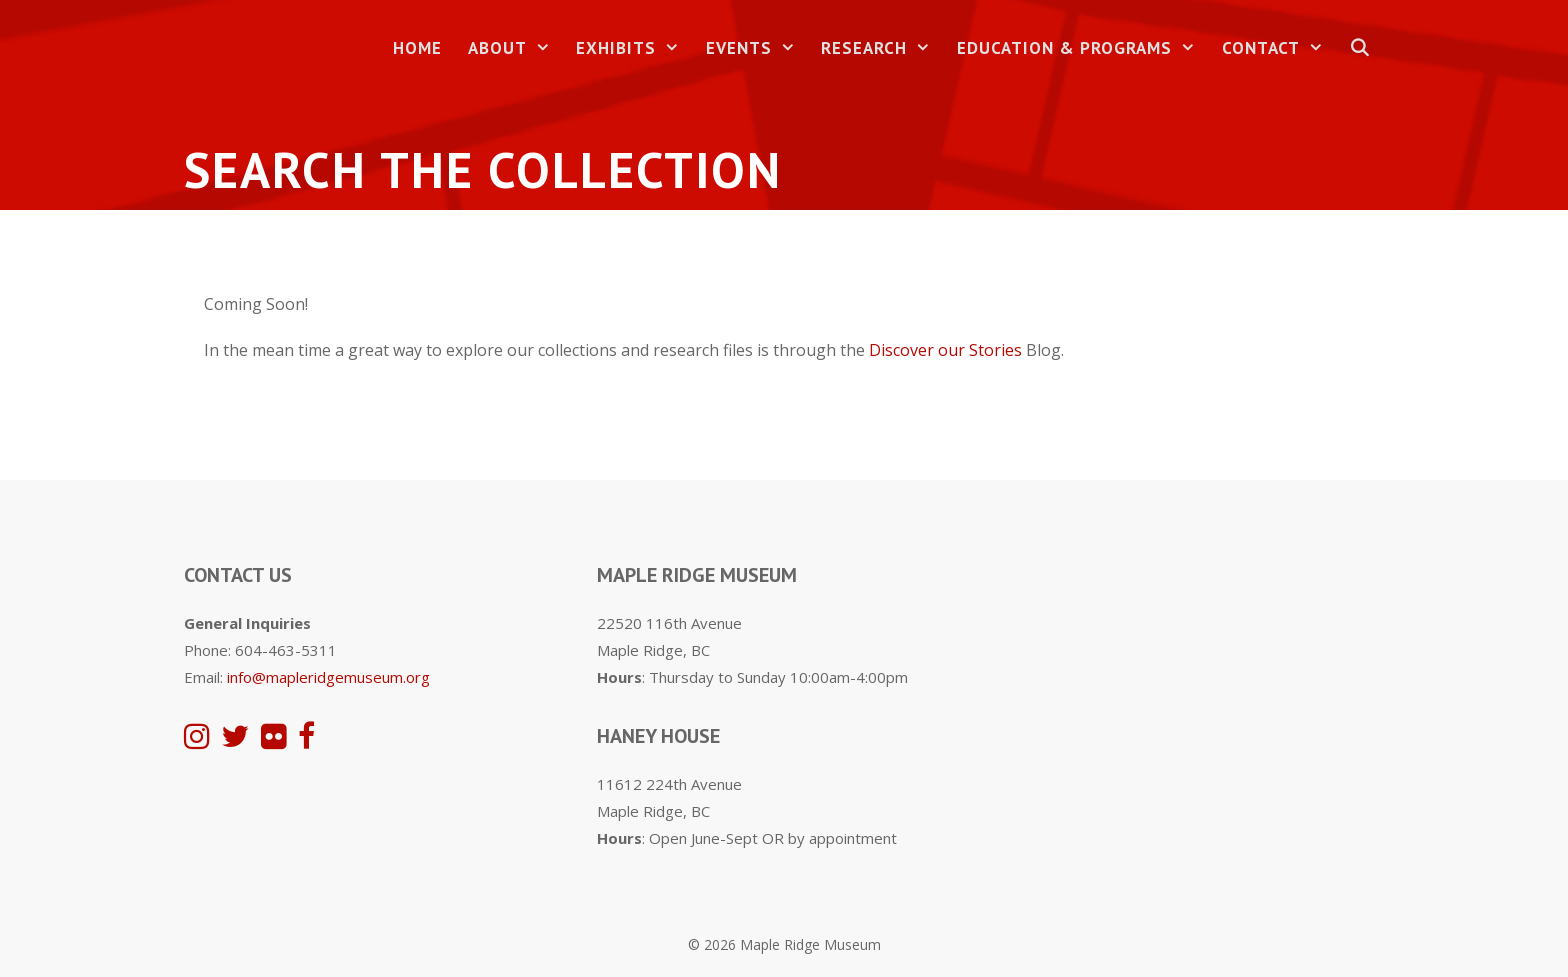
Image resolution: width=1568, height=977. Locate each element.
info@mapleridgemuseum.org (328, 677)
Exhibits (634, 48)
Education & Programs (1083, 48)
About (516, 48)
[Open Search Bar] (1360, 48)
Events (757, 48)
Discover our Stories (945, 350)
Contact (1279, 48)
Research (882, 48)
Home (417, 48)
